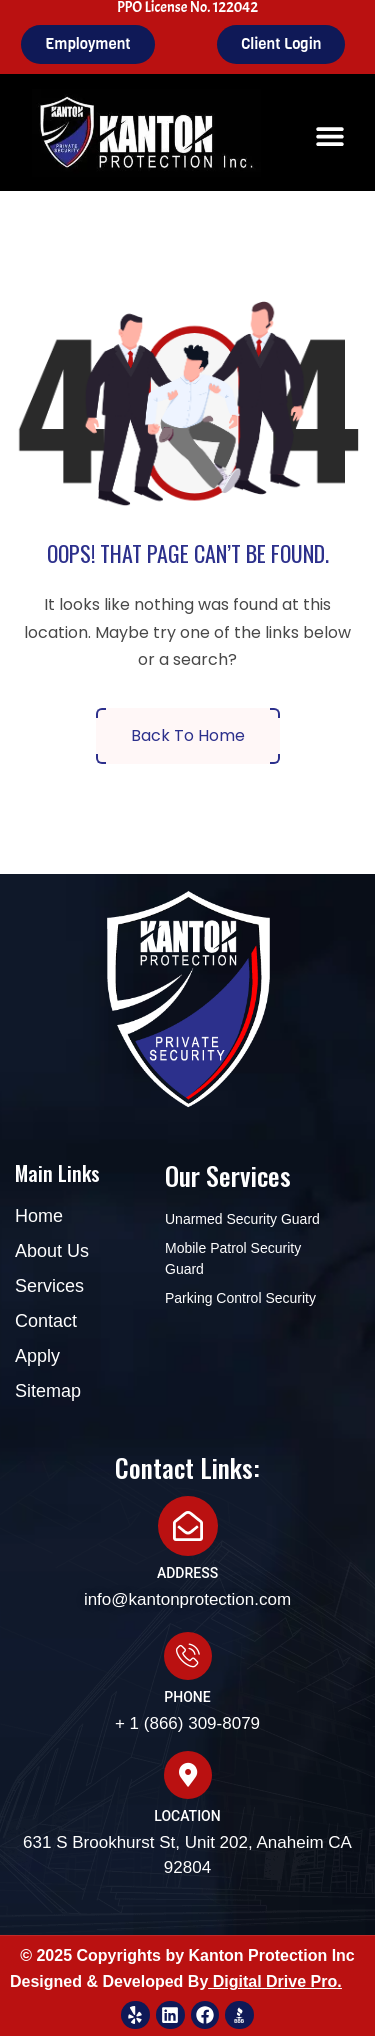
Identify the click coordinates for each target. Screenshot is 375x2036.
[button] (330, 136)
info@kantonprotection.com (187, 1599)
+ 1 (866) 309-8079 (187, 1723)
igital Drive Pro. (282, 1981)
